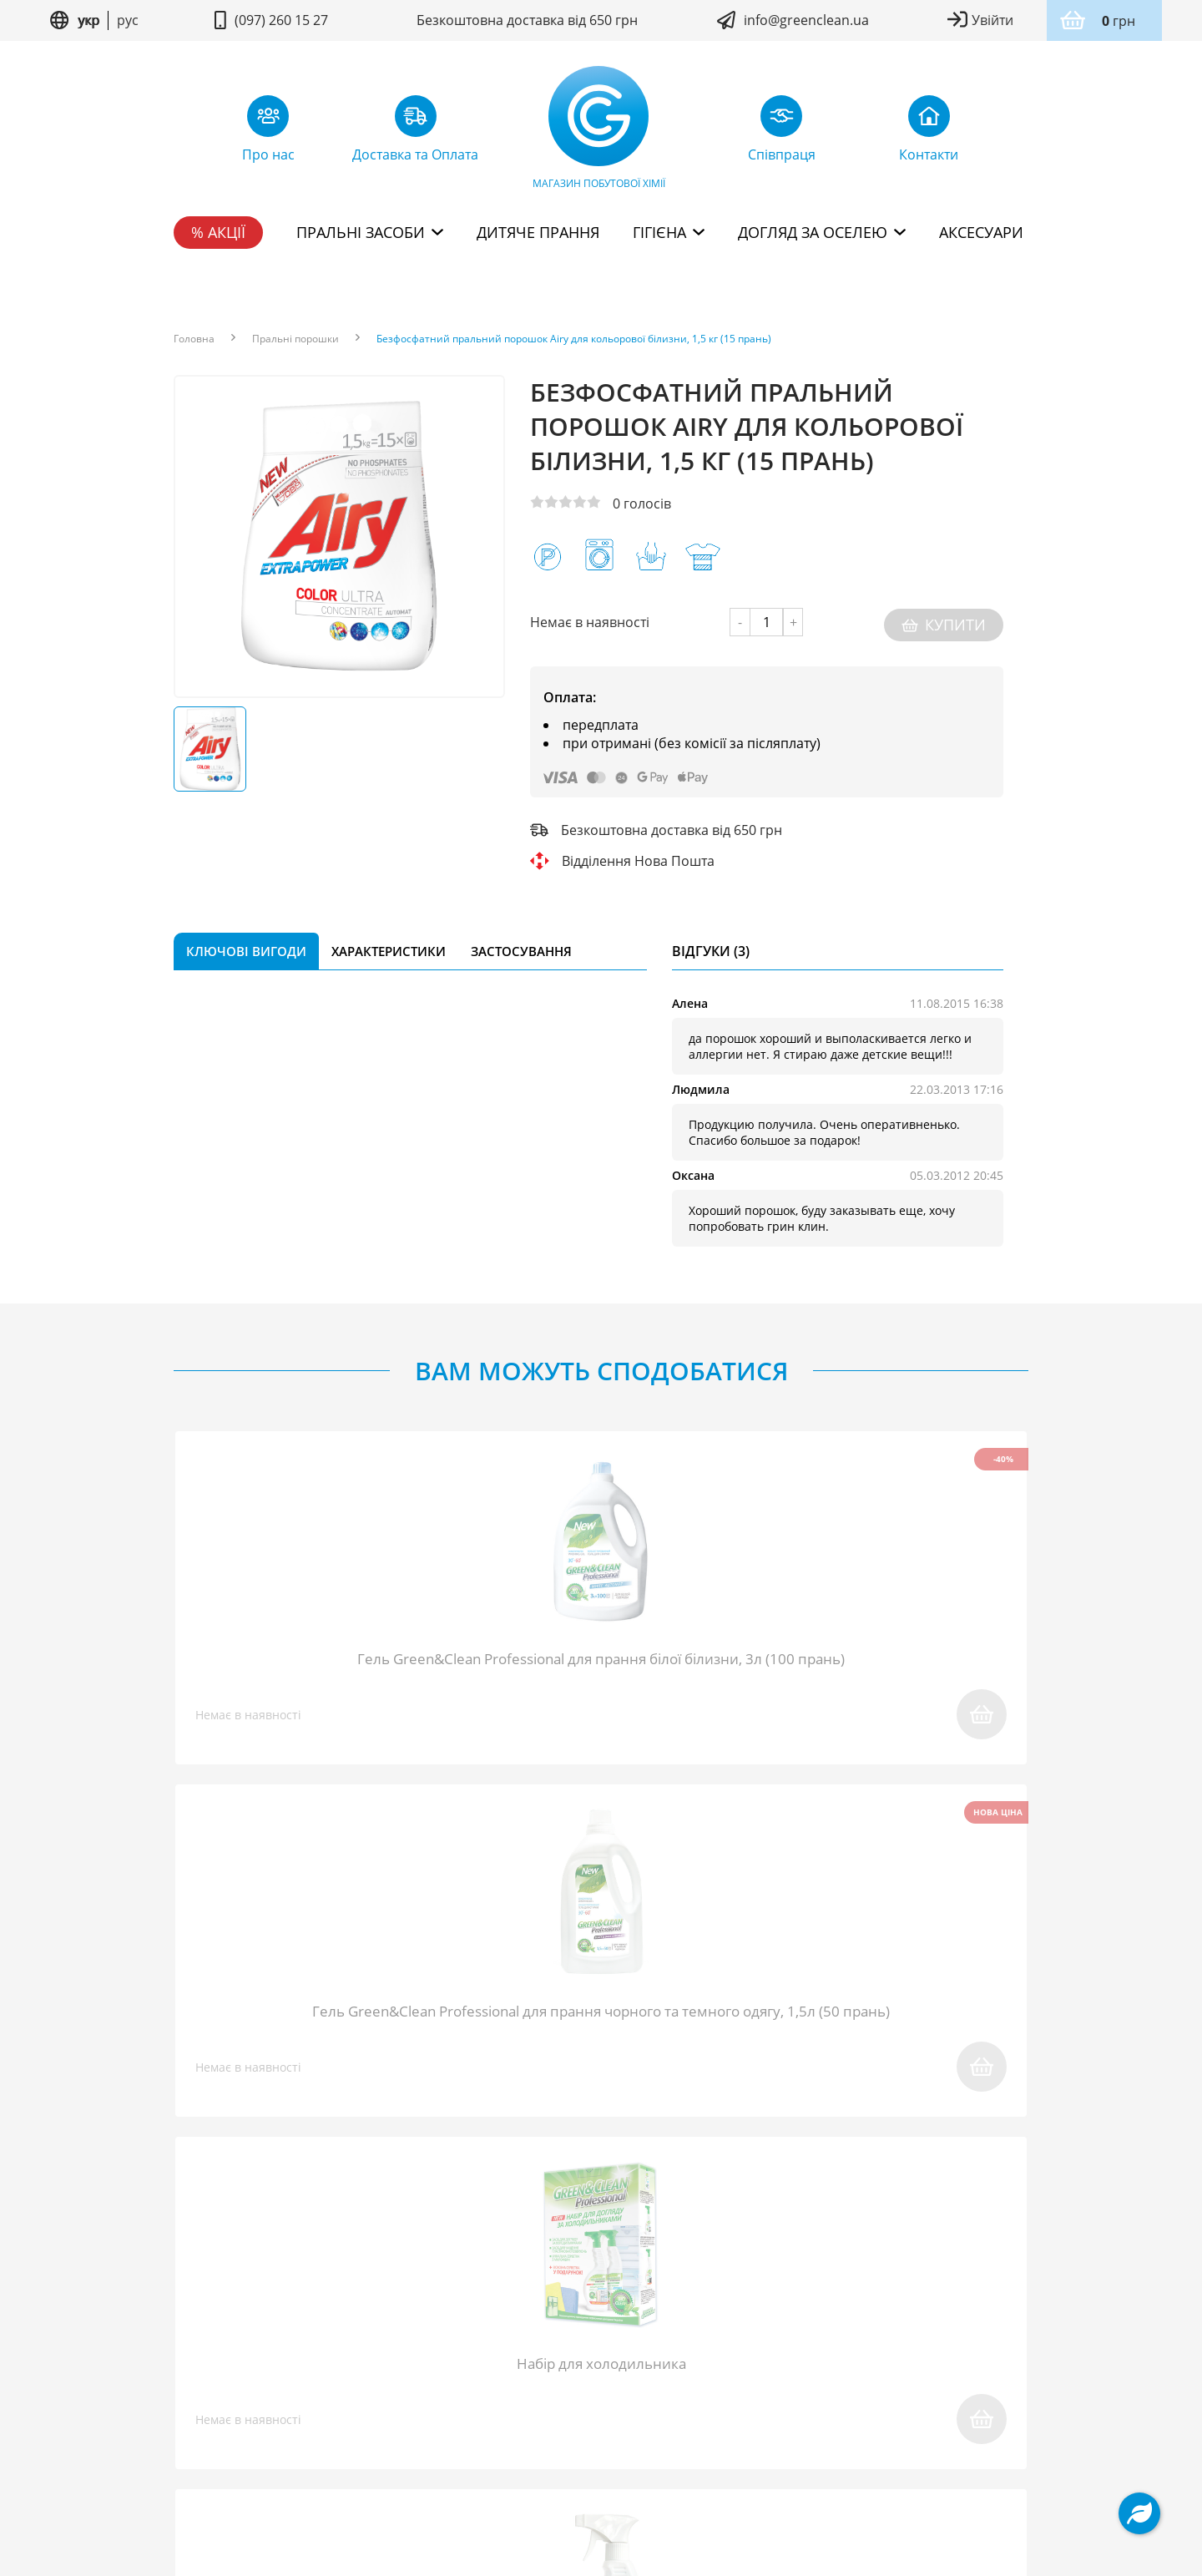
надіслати (816, 2111)
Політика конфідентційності (667, 2435)
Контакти (990, 2366)
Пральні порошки (295, 339)
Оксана (693, 1170)
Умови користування (515, 2435)
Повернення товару (527, 2366)
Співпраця (398, 2366)
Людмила (701, 1084)
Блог (271, 2366)
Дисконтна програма (858, 2366)
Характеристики (388, 946)
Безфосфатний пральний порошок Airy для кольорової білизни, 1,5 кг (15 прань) (573, 339)
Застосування (521, 946)
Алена (690, 998)
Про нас (202, 2366)
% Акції (218, 232)
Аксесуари (981, 232)
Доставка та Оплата (689, 2366)
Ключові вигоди (246, 946)
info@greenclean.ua (806, 20)
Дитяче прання (538, 232)
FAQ (325, 2366)
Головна (194, 339)
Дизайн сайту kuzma (601, 2484)
